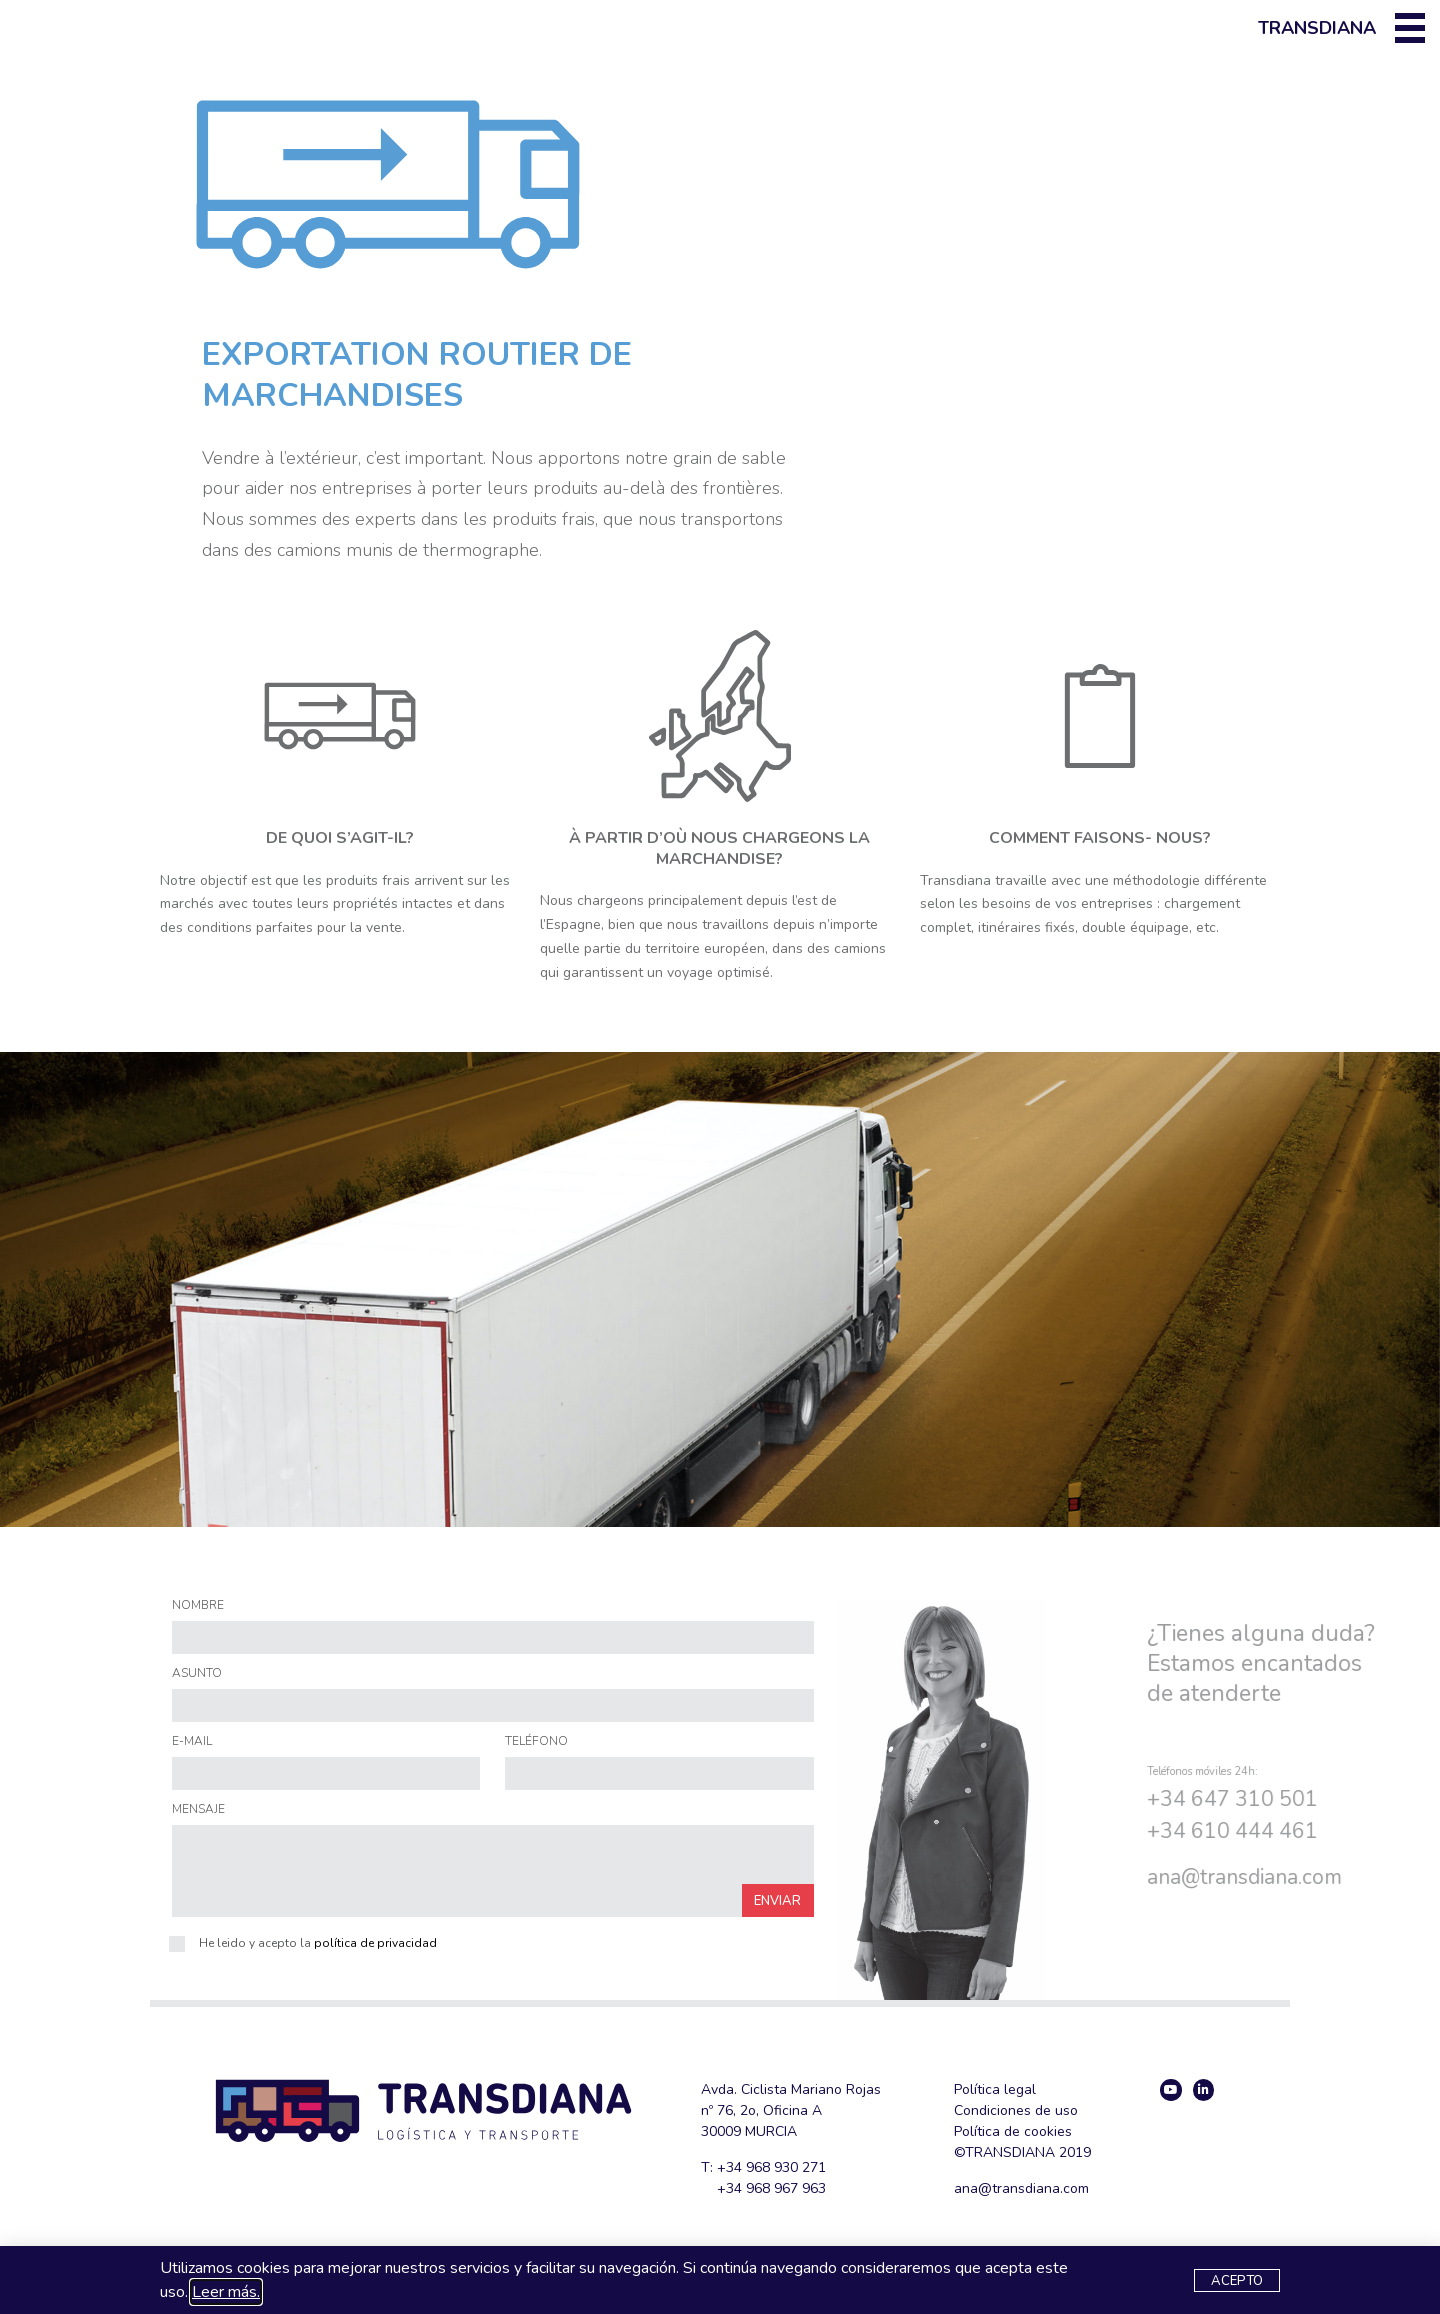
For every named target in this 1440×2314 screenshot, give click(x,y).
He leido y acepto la (318, 1943)
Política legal (995, 2089)
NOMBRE (198, 1606)
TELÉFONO (536, 1742)
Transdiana (1317, 28)
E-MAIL (192, 1742)
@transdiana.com (1354, 1877)
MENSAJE (198, 1810)
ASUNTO (197, 1674)
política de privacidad (375, 1943)
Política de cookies (1013, 2131)
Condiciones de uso (1016, 2110)
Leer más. (226, 2292)
